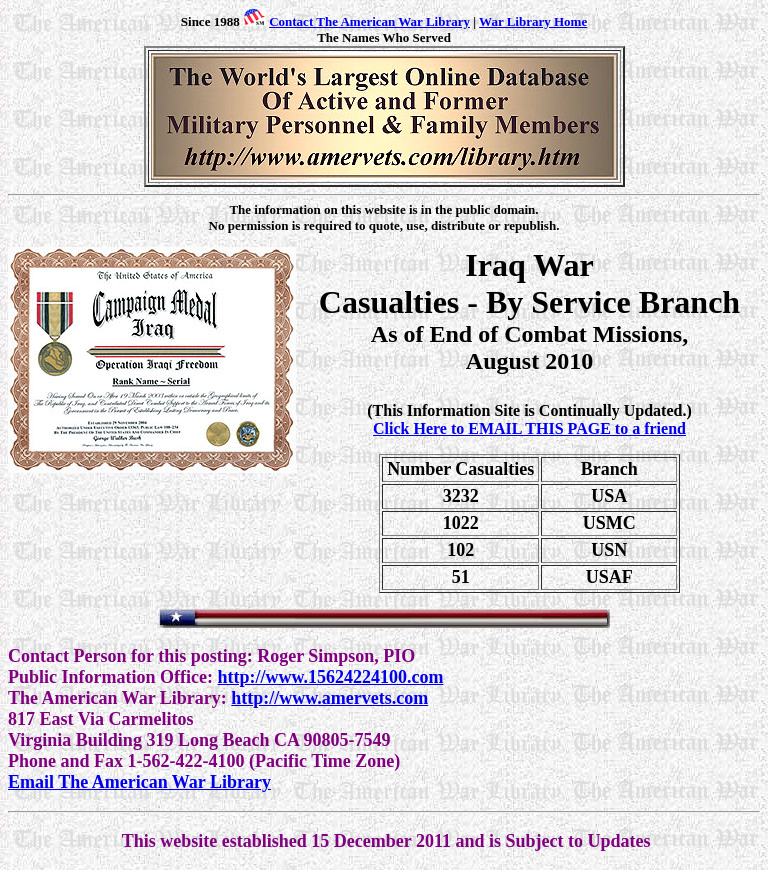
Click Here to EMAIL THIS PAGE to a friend (529, 428)
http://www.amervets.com (329, 698)
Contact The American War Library (369, 21)
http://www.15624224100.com (330, 677)
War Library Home (533, 21)
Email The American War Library (139, 782)
